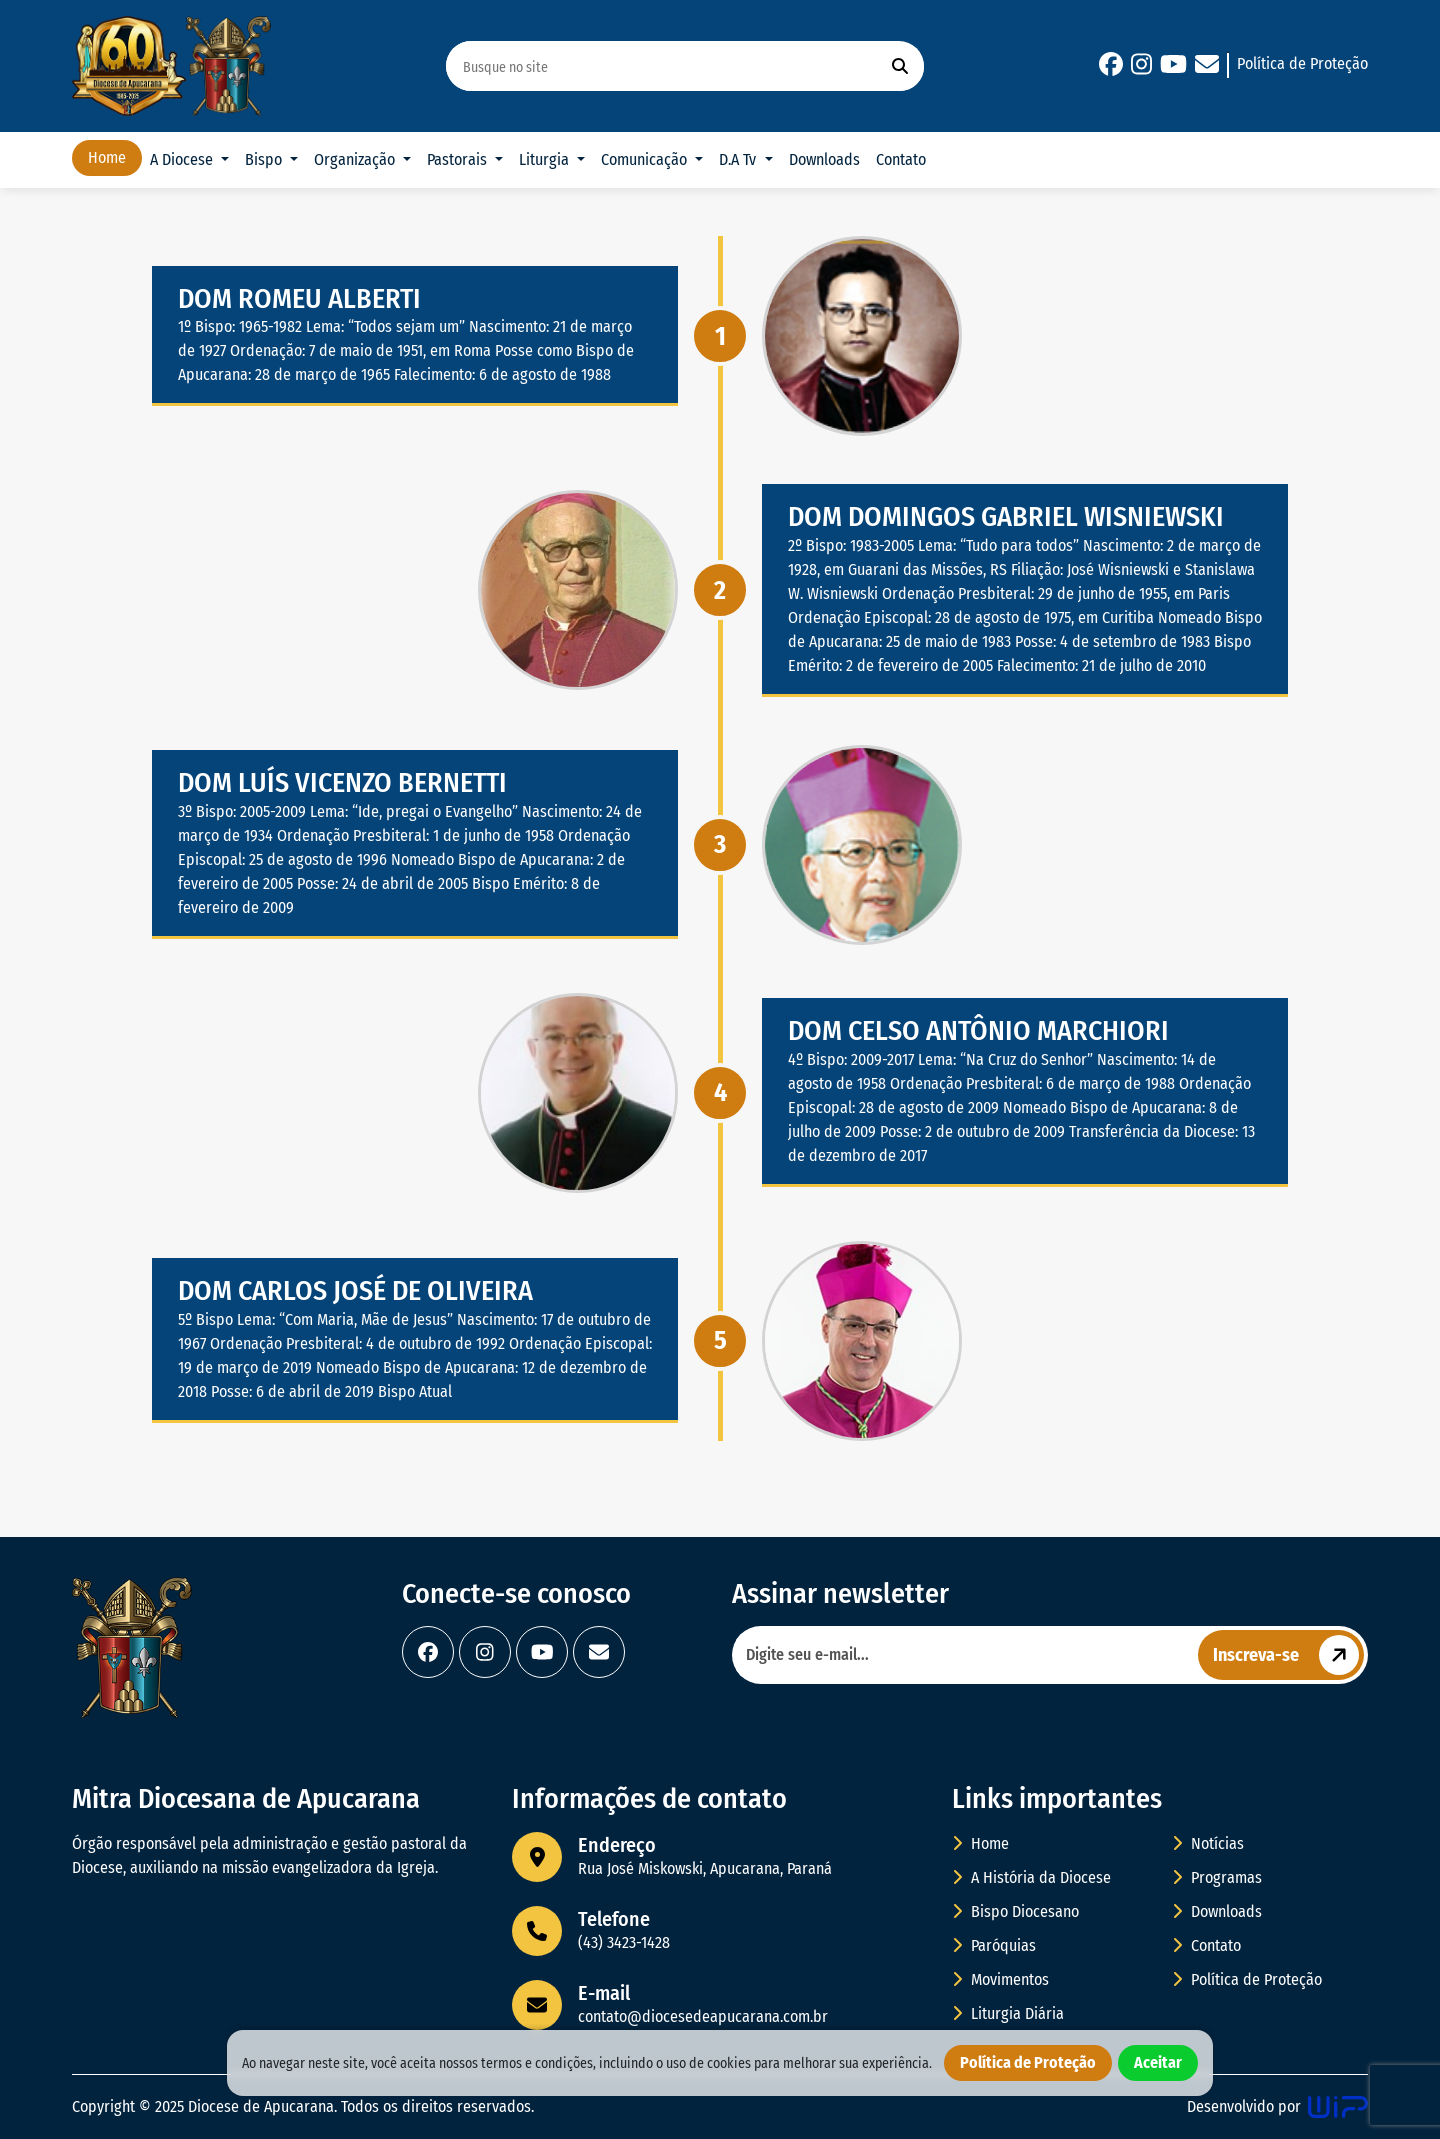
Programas (1217, 1877)
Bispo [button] (265, 159)
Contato (901, 159)
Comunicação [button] (646, 159)
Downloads (824, 159)
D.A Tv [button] (739, 159)
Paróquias (994, 1945)
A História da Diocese (1031, 1877)
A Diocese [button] (183, 159)
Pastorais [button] (459, 159)
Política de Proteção (1302, 63)
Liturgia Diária (1008, 2013)
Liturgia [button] (546, 159)
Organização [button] (356, 159)
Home (107, 157)
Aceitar (1158, 2062)
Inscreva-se (1288, 1655)
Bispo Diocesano (1015, 1911)
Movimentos (1000, 1979)
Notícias (1208, 1843)
